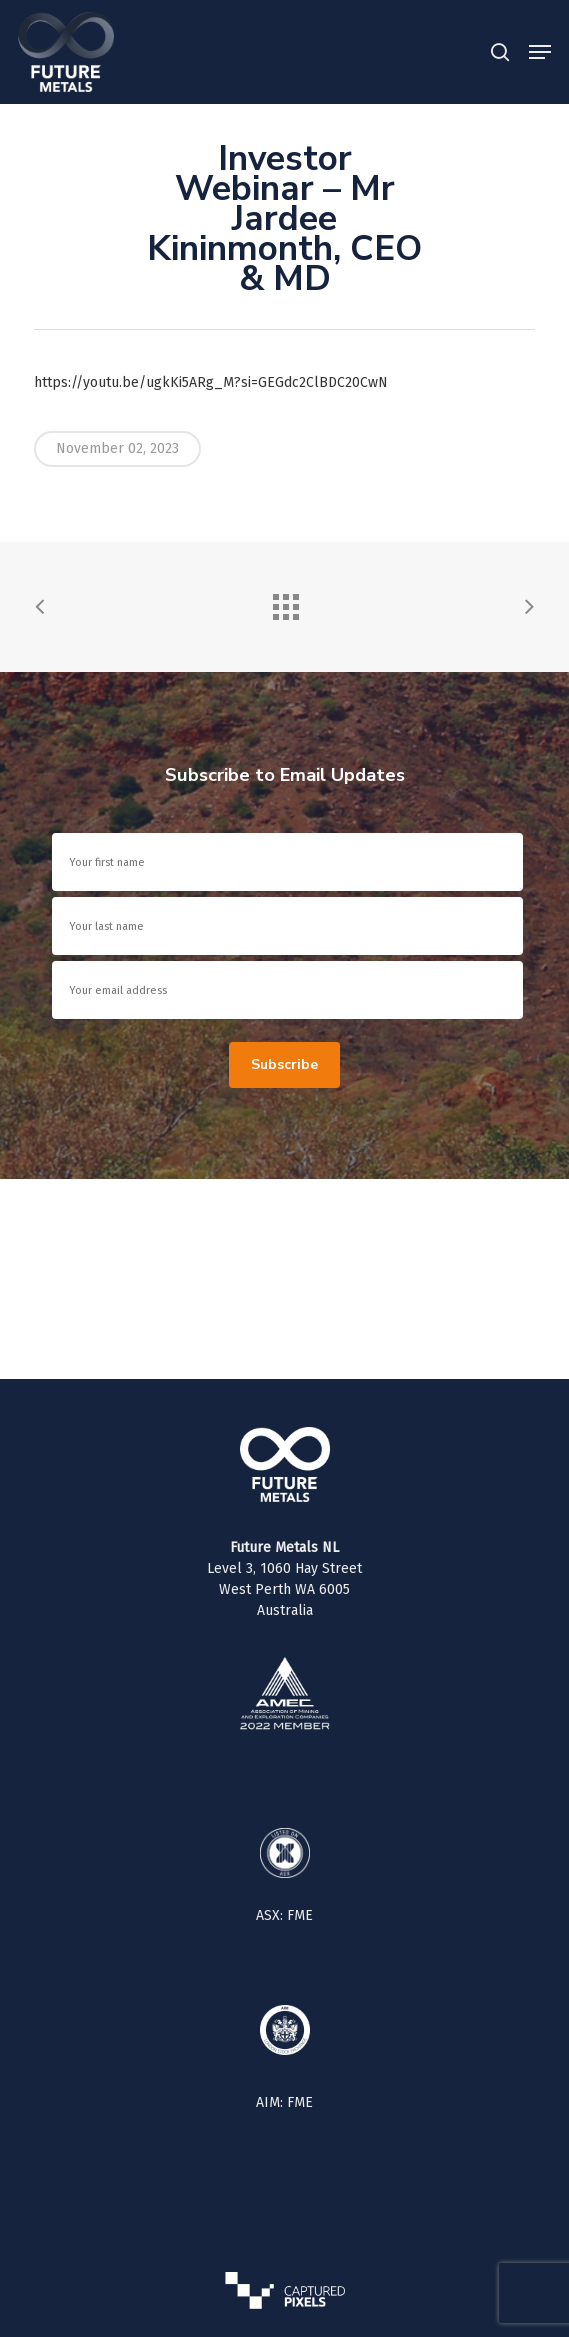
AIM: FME (284, 2102)
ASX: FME (284, 1915)
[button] (540, 52)
